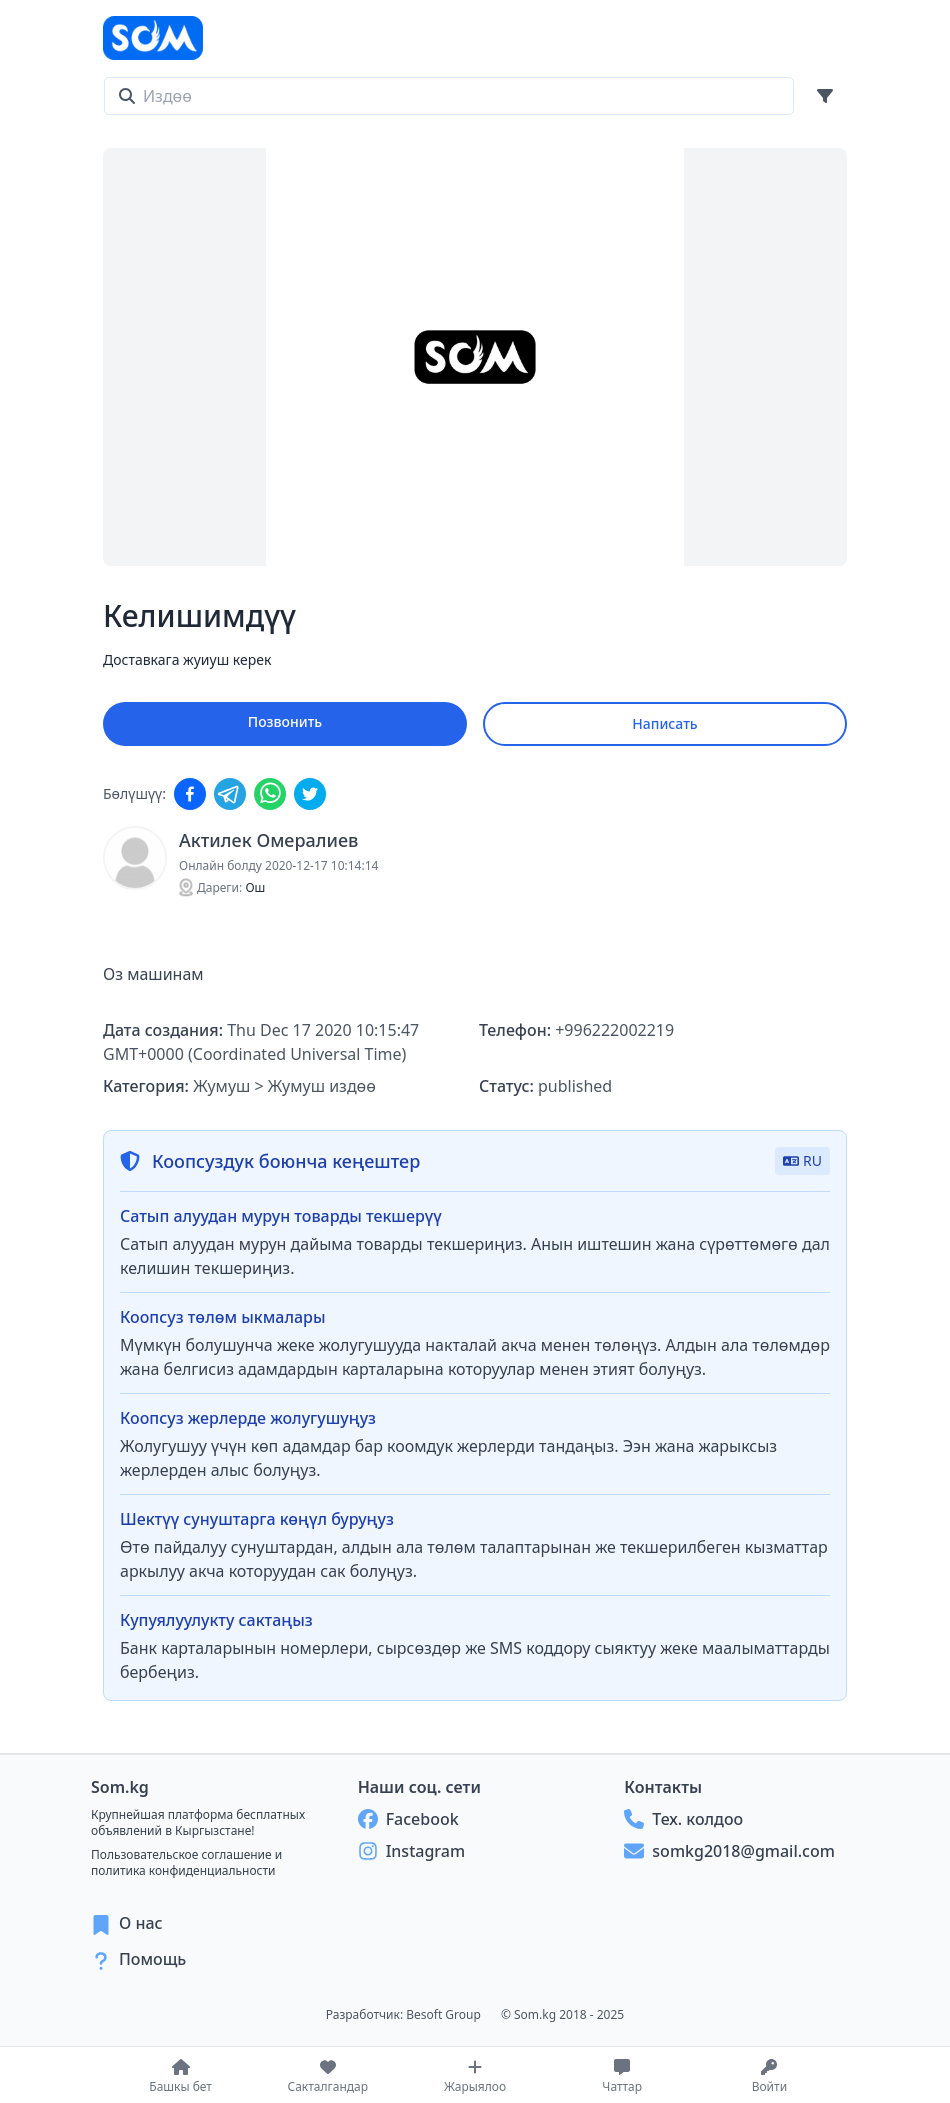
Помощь (152, 1959)
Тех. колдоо (683, 1819)
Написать (664, 723)
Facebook (408, 1819)
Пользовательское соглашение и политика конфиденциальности (186, 1862)
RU (802, 1160)
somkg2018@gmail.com (729, 1851)
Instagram (411, 1851)
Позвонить (285, 721)
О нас (141, 1923)
